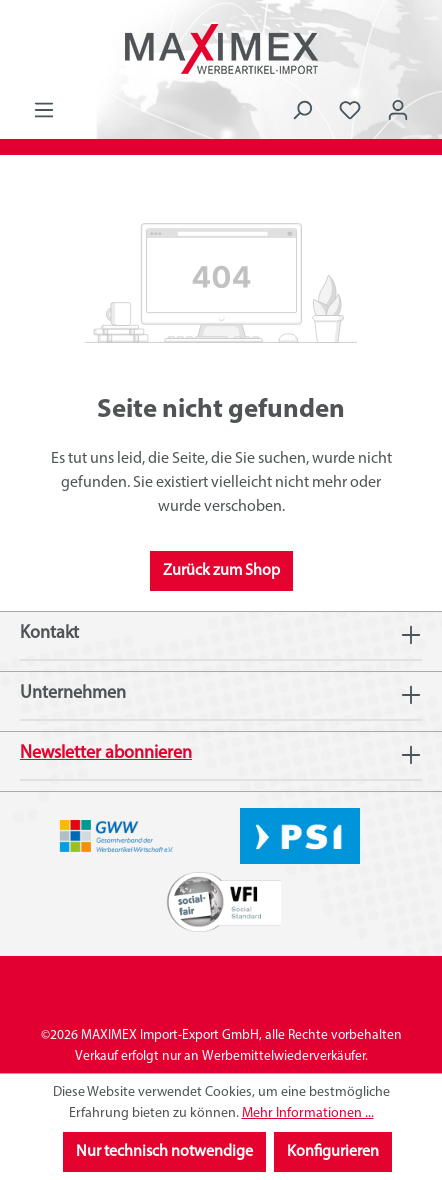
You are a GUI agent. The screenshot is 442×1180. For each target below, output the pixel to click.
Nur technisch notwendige (164, 1152)
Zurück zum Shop (221, 571)
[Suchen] (302, 110)
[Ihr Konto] (398, 110)
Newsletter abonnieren (106, 753)
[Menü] (44, 110)
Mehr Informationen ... (308, 1113)
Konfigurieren (333, 1152)
